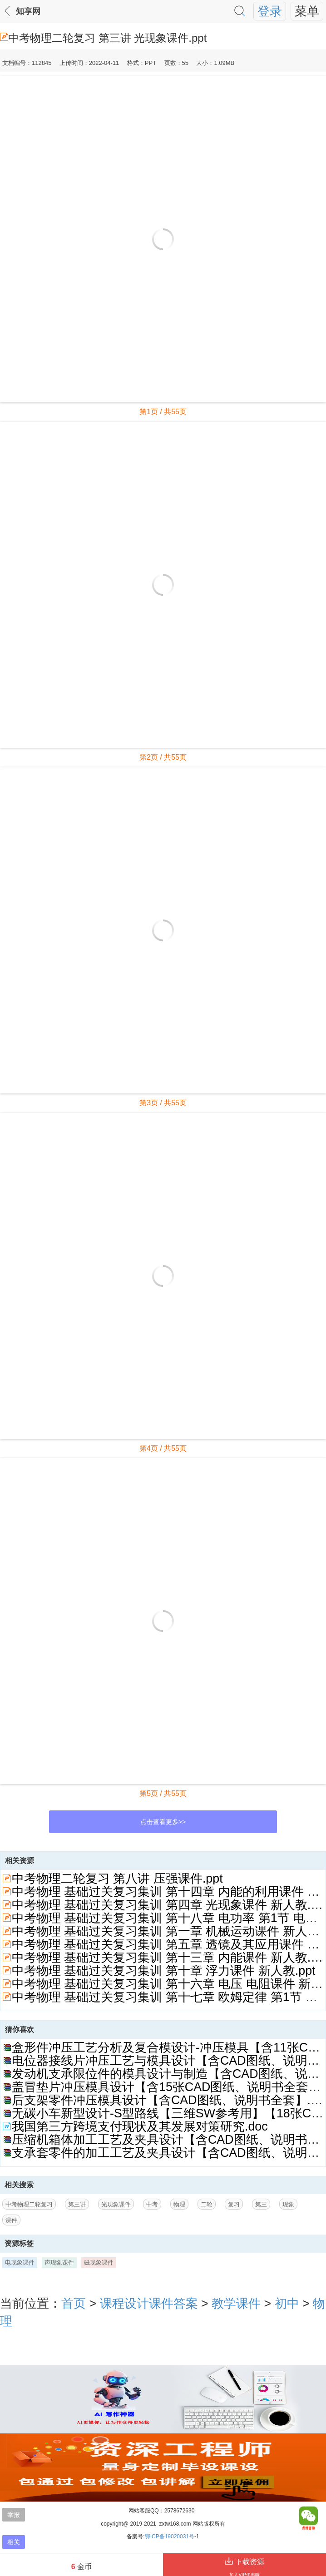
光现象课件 (116, 2204)
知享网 (28, 11)
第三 (261, 2204)
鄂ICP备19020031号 (169, 2536)
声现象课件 (59, 2262)
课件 (11, 2220)
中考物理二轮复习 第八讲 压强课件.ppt (117, 1878)
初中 (287, 2303)
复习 (234, 2204)
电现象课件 (20, 2262)
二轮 (206, 2204)
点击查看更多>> (163, 1821)
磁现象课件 (99, 2262)
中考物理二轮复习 (29, 2204)
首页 (73, 2303)
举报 (13, 2514)
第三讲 (77, 2204)
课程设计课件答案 (149, 2303)
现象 (288, 2204)
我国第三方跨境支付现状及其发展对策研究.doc (140, 2126)
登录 (269, 11)
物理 (179, 2204)
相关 (13, 2542)
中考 (152, 2204)
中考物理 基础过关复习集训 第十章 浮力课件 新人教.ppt (163, 1971)
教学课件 (236, 2303)
